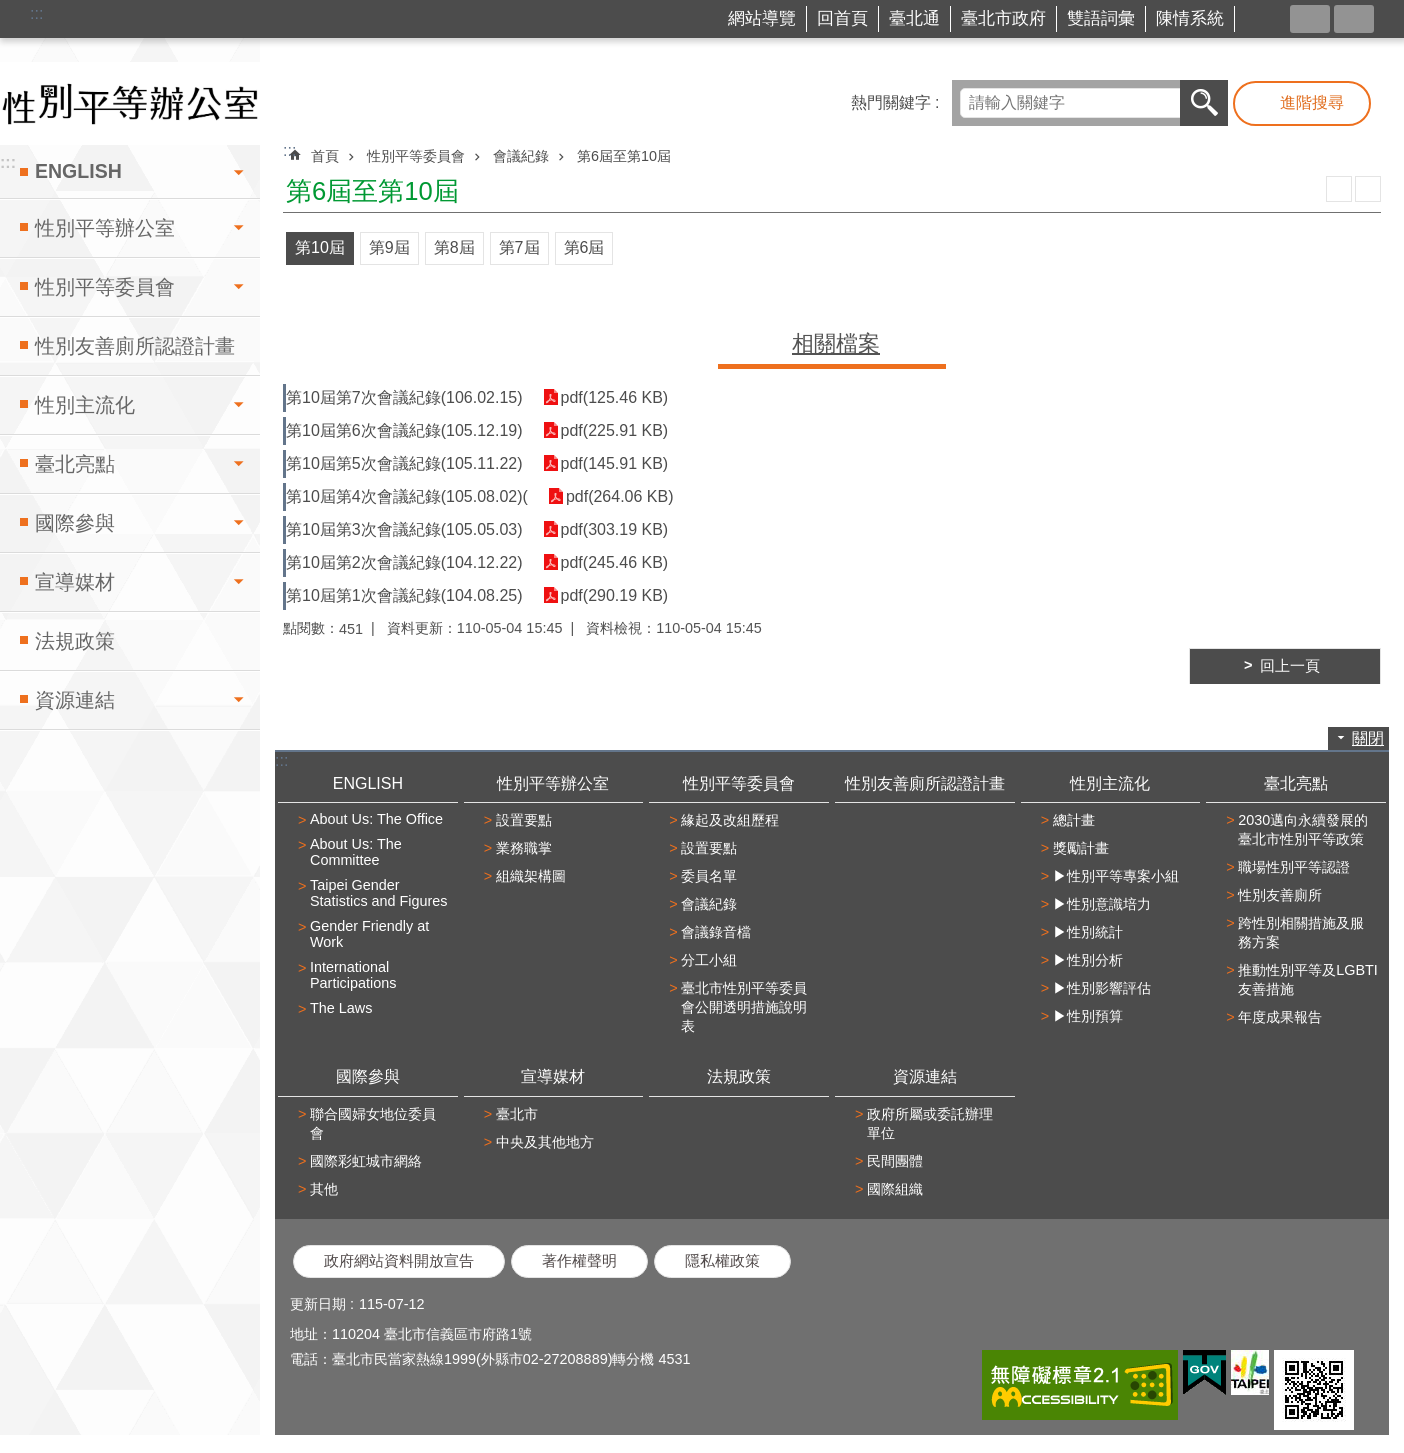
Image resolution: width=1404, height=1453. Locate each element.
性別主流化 (85, 405)
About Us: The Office (376, 819)
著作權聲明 (579, 1261)
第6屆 (584, 247)
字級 (1354, 19)
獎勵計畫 (1081, 848)
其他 (324, 1189)
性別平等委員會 (105, 287)
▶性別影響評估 (1102, 988)
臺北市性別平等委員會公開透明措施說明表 (744, 1007)
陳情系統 (1190, 18)
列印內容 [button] (1339, 189)
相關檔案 (836, 343)
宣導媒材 (75, 582)
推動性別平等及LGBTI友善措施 (1308, 979)
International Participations (353, 975)
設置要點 (524, 820)
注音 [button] (1368, 189)
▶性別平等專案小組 (1116, 876)
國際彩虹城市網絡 (366, 1161)
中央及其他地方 (545, 1142)
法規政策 (75, 641)
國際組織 (895, 1189)
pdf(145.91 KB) (615, 463)
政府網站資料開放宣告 (399, 1261)
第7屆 (519, 247)
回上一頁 (1290, 666)
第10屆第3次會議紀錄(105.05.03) (404, 529)
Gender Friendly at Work (369, 934)
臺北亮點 (75, 464)
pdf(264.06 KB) (620, 496)
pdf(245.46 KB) (615, 562)
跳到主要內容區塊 (10, 10)
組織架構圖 (531, 876)
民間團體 (895, 1161)
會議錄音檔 (716, 932)
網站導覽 (762, 18)
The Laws (341, 1008)
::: (36, 13)
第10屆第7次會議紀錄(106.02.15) (404, 397)
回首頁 (842, 18)
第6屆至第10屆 (624, 156)
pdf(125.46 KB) (615, 397)
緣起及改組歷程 (730, 820)
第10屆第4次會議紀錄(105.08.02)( (407, 496)
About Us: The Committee (356, 852)
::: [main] (289, 150)
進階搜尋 (1312, 102)
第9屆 (389, 247)
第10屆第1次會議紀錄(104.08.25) (404, 595)
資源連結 (75, 700)
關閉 (1368, 738)
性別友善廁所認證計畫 (135, 346)
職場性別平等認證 (1294, 867)
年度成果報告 (1280, 1017)
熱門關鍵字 (891, 102)
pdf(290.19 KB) (615, 595)
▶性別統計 (1088, 932)
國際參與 (75, 523)
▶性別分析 (1088, 960)
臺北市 (517, 1114)
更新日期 (318, 1304)
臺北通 (914, 18)
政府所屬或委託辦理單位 (930, 1123)
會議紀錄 (521, 156)
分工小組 (709, 960)
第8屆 (454, 247)
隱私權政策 (722, 1261)
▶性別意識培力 (1102, 904)
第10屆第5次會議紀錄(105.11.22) (404, 463)
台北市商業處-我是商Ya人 (1266, 19)
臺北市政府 (1003, 18)
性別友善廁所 (1280, 895)
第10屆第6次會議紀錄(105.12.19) (404, 430)
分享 (1310, 19)
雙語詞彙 (1101, 18)
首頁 (325, 156)
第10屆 (320, 247)
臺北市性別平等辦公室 (130, 103)
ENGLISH (78, 171)
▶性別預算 (1088, 1016)
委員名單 (709, 876)
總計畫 (1074, 820)
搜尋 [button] (1204, 103)
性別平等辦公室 (105, 228)
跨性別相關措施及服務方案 (1301, 932)
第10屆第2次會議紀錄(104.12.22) (404, 562)
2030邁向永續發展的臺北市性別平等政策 (1303, 829)
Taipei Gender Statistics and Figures (379, 893)
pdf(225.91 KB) (615, 430)
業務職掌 (524, 848)
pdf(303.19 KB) (615, 529)
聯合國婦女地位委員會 (373, 1123)
